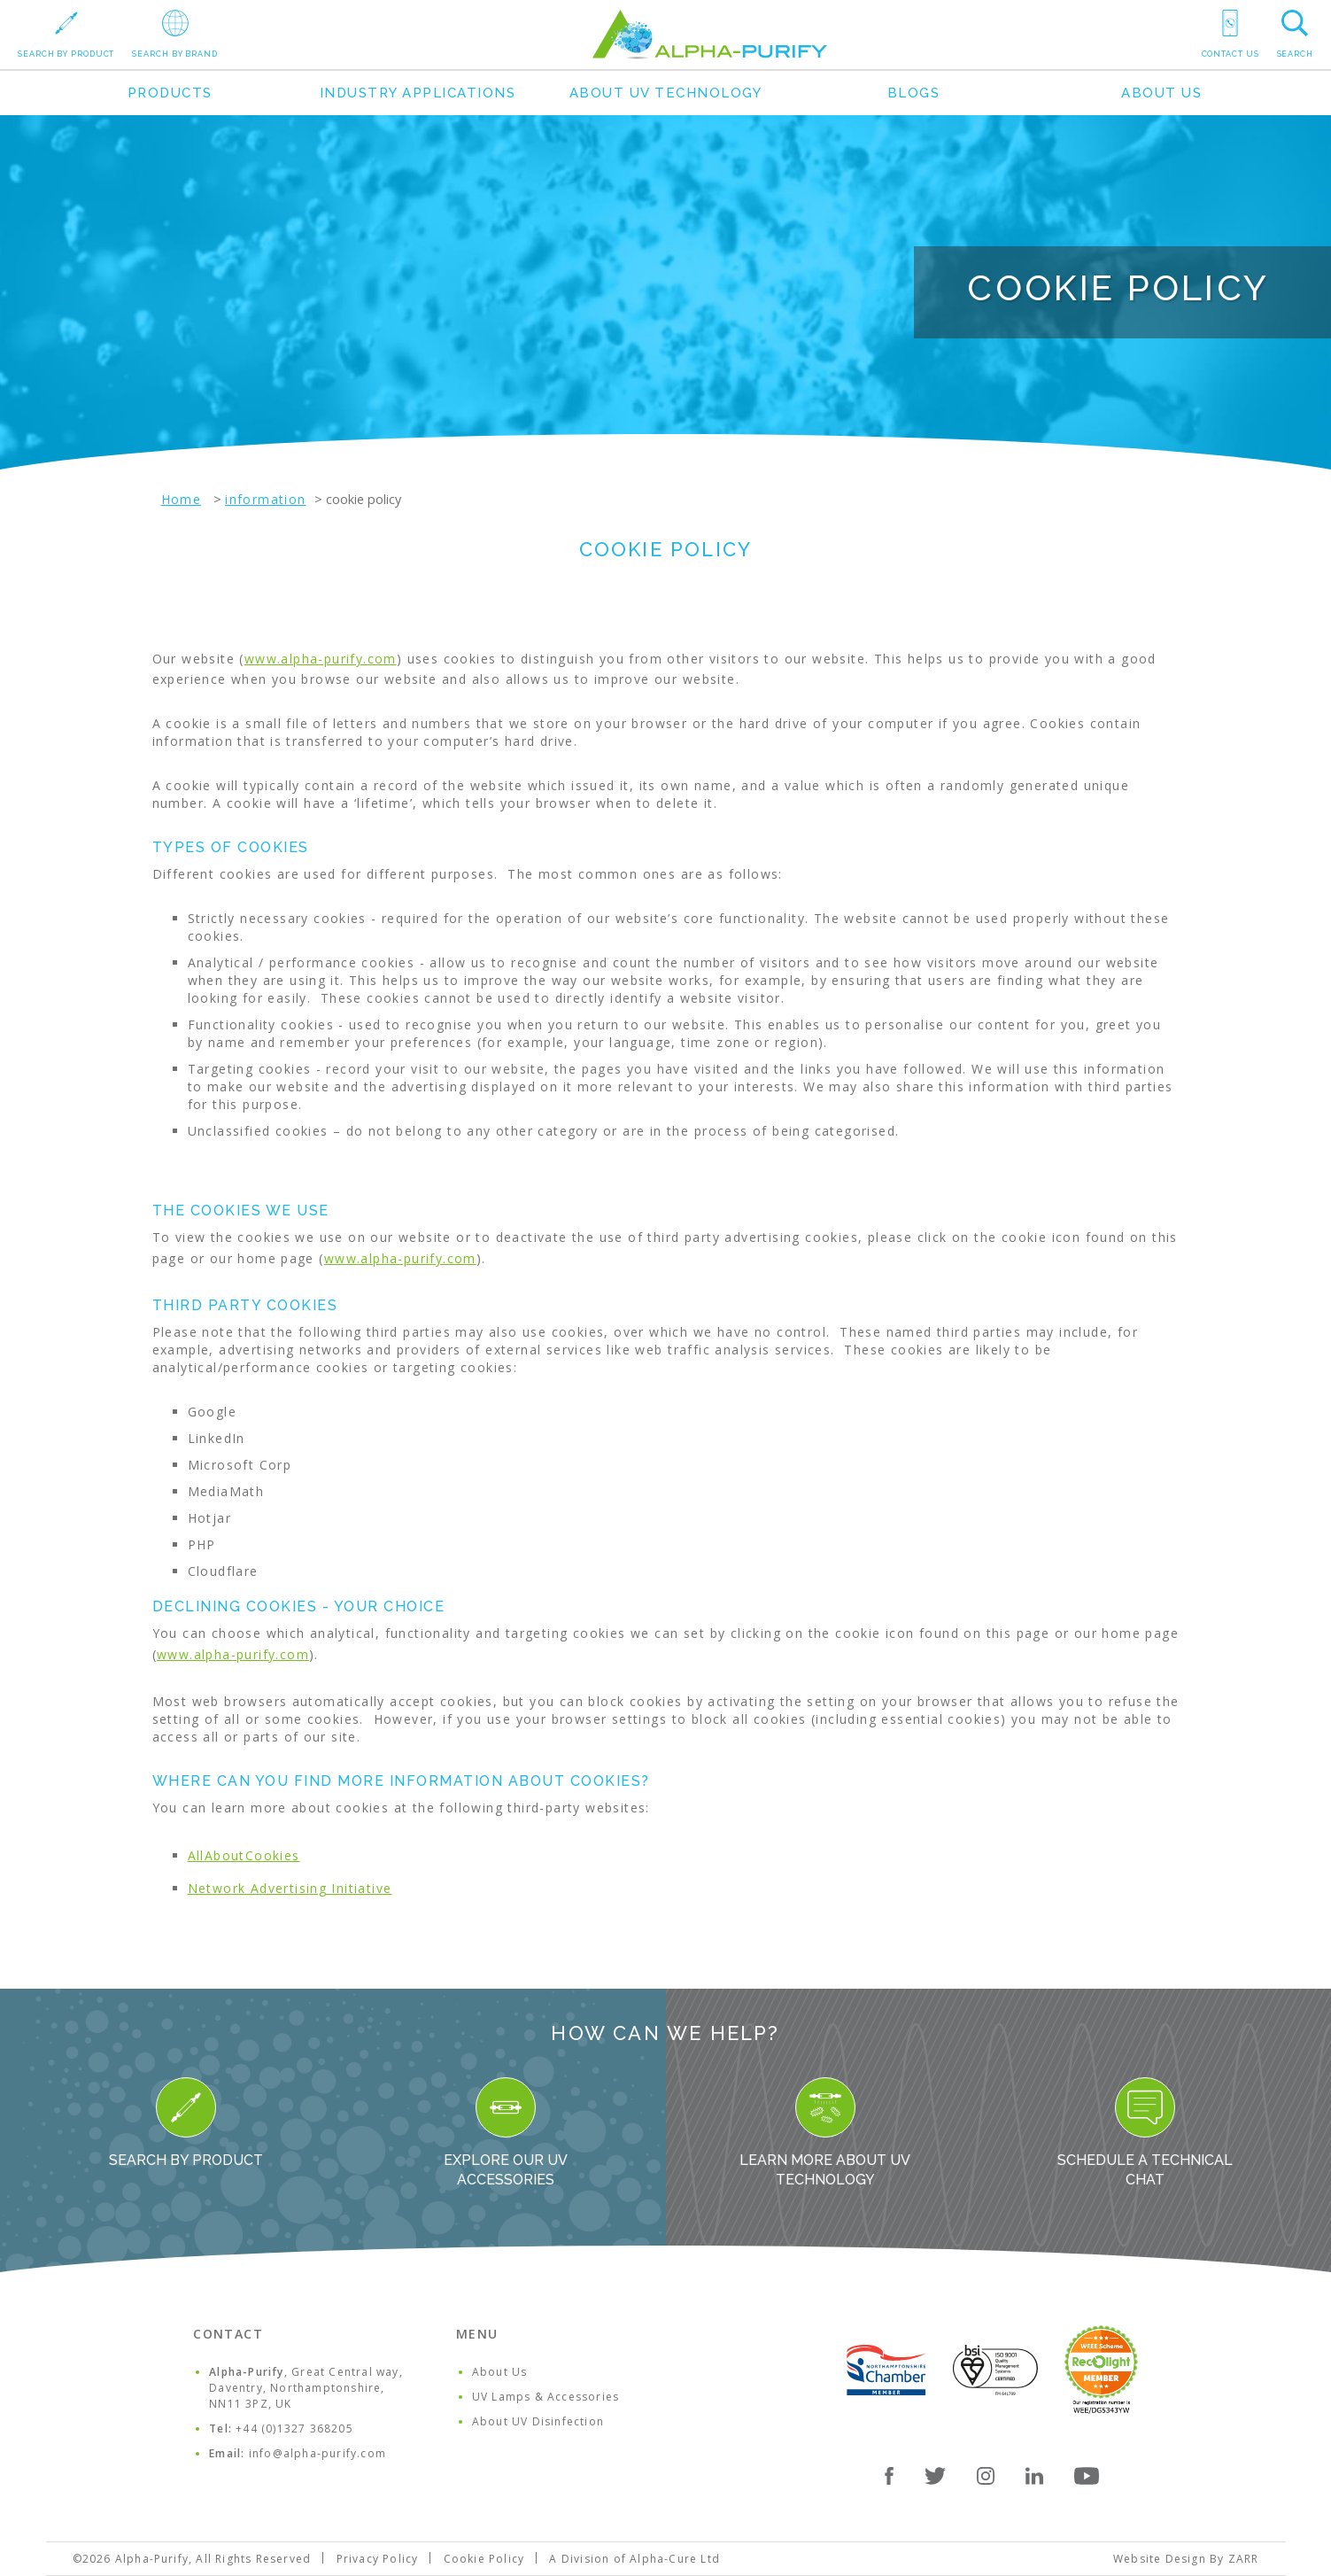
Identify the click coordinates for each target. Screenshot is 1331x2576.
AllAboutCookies (244, 1855)
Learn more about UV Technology (824, 2132)
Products (170, 93)
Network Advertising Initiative (290, 1888)
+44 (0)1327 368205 (294, 2428)
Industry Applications (418, 93)
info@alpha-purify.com (317, 2453)
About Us (1161, 93)
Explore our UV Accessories (506, 2132)
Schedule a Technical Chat (1145, 2132)
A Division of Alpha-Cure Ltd (634, 2558)
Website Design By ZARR (1185, 2558)
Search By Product (186, 2123)
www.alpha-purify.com (320, 658)
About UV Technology (665, 93)
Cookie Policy (484, 2558)
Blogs (913, 93)
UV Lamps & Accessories (545, 2396)
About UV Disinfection (538, 2421)
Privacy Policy (378, 2558)
